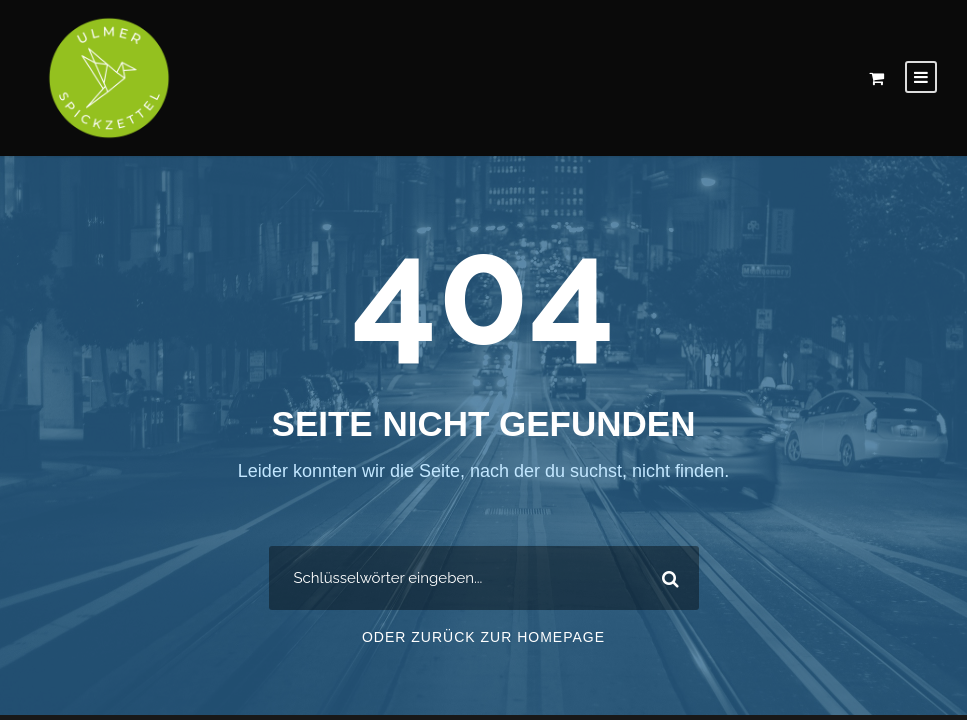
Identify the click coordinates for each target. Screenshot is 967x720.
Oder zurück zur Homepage (483, 640)
